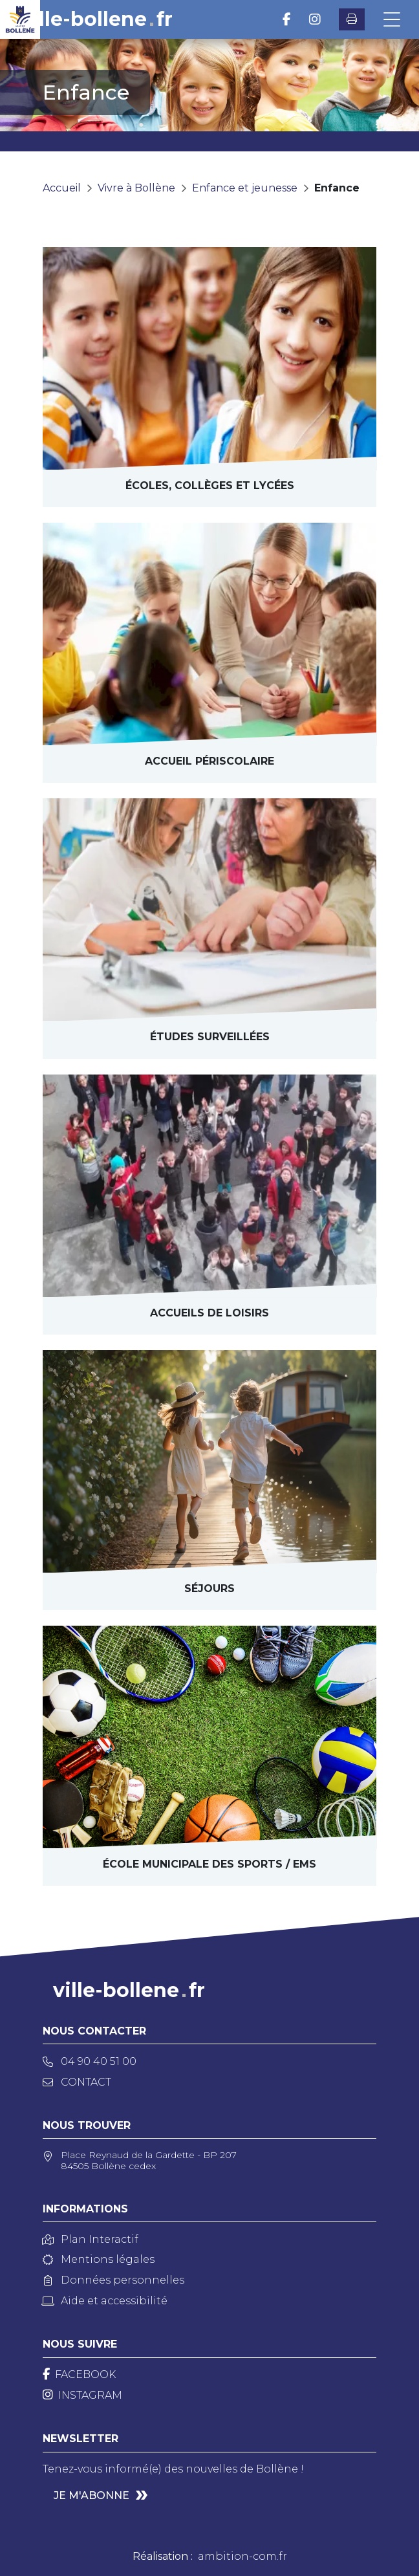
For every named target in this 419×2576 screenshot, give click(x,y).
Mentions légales (99, 2259)
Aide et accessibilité (105, 2301)
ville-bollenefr (97, 19)
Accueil (62, 188)
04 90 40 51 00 (89, 2061)
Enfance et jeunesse (244, 188)
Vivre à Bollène (136, 188)
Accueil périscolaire (209, 761)
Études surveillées (210, 1037)
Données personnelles (113, 2280)
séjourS (209, 1588)
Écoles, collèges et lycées (209, 485)
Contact (77, 2082)
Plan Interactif (90, 2239)
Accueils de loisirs (209, 1313)
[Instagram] (82, 2395)
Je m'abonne (91, 2495)
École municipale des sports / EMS (209, 1864)
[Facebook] (79, 2374)
